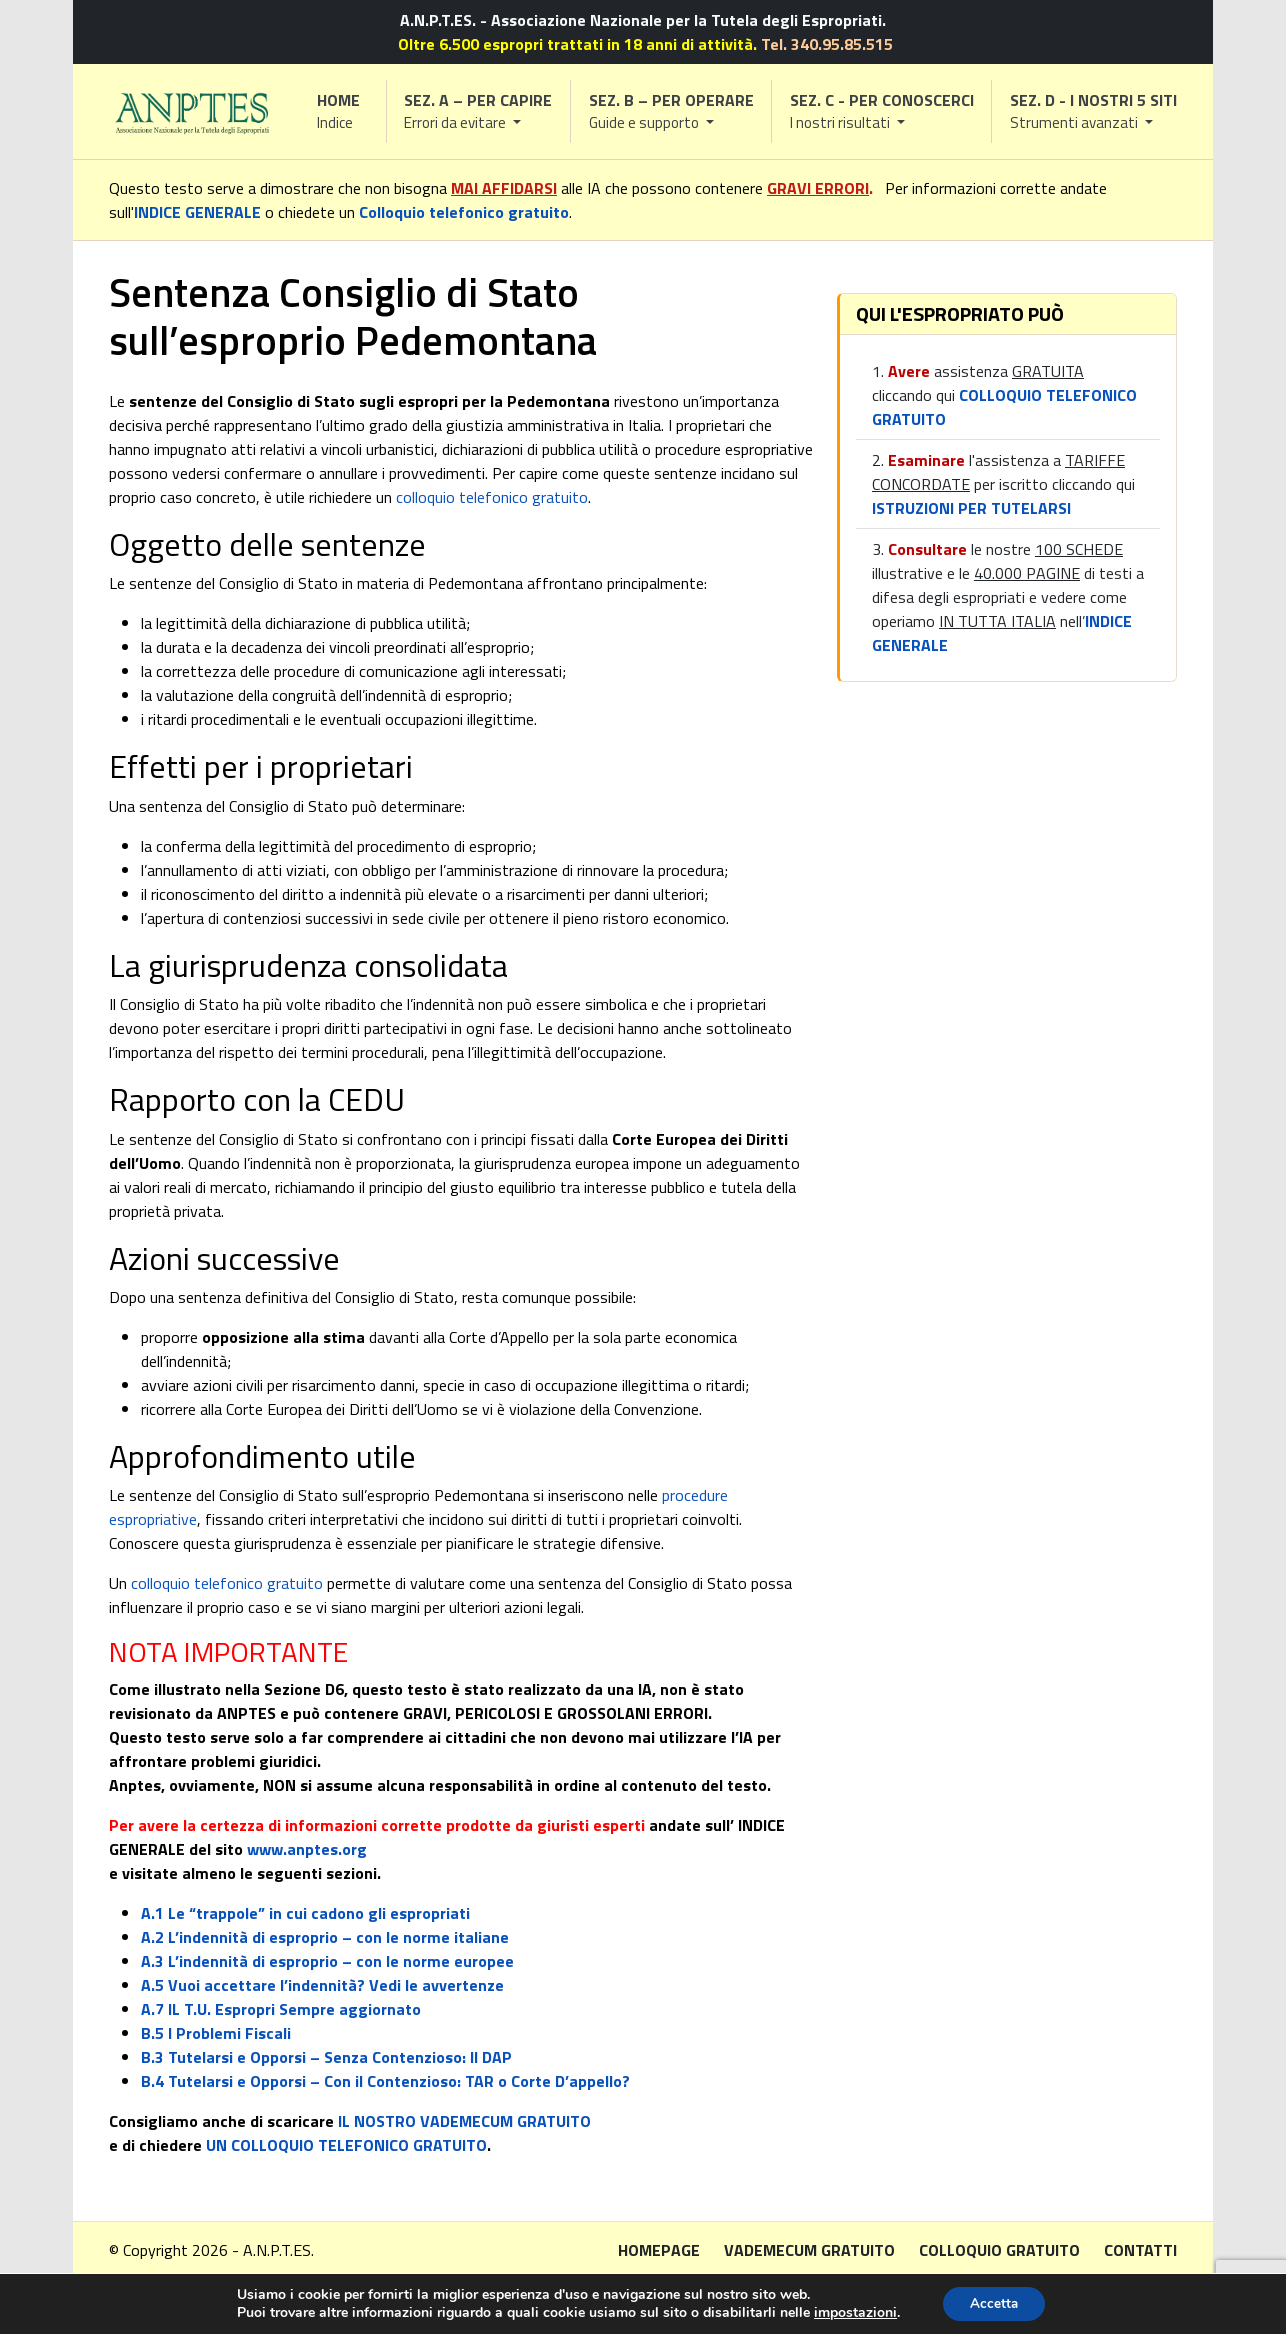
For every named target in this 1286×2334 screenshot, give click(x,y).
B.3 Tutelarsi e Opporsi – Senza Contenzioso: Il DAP (326, 2057)
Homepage (659, 2250)
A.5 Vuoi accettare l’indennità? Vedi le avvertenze (322, 1985)
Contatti (1140, 2250)
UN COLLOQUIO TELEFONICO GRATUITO (346, 2145)
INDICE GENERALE (197, 212)
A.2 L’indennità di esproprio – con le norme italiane (325, 1937)
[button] (479, 111)
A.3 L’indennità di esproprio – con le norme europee (327, 1961)
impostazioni (852, 2312)
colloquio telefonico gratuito (492, 497)
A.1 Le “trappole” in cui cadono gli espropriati (305, 1913)
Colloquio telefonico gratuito (464, 212)
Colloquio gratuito (999, 2250)
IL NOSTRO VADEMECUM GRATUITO (464, 2121)
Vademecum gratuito (809, 2250)
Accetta (993, 2302)
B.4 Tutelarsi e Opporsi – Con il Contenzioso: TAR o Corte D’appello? (385, 2081)
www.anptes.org (307, 1849)
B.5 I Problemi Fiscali (216, 2033)
